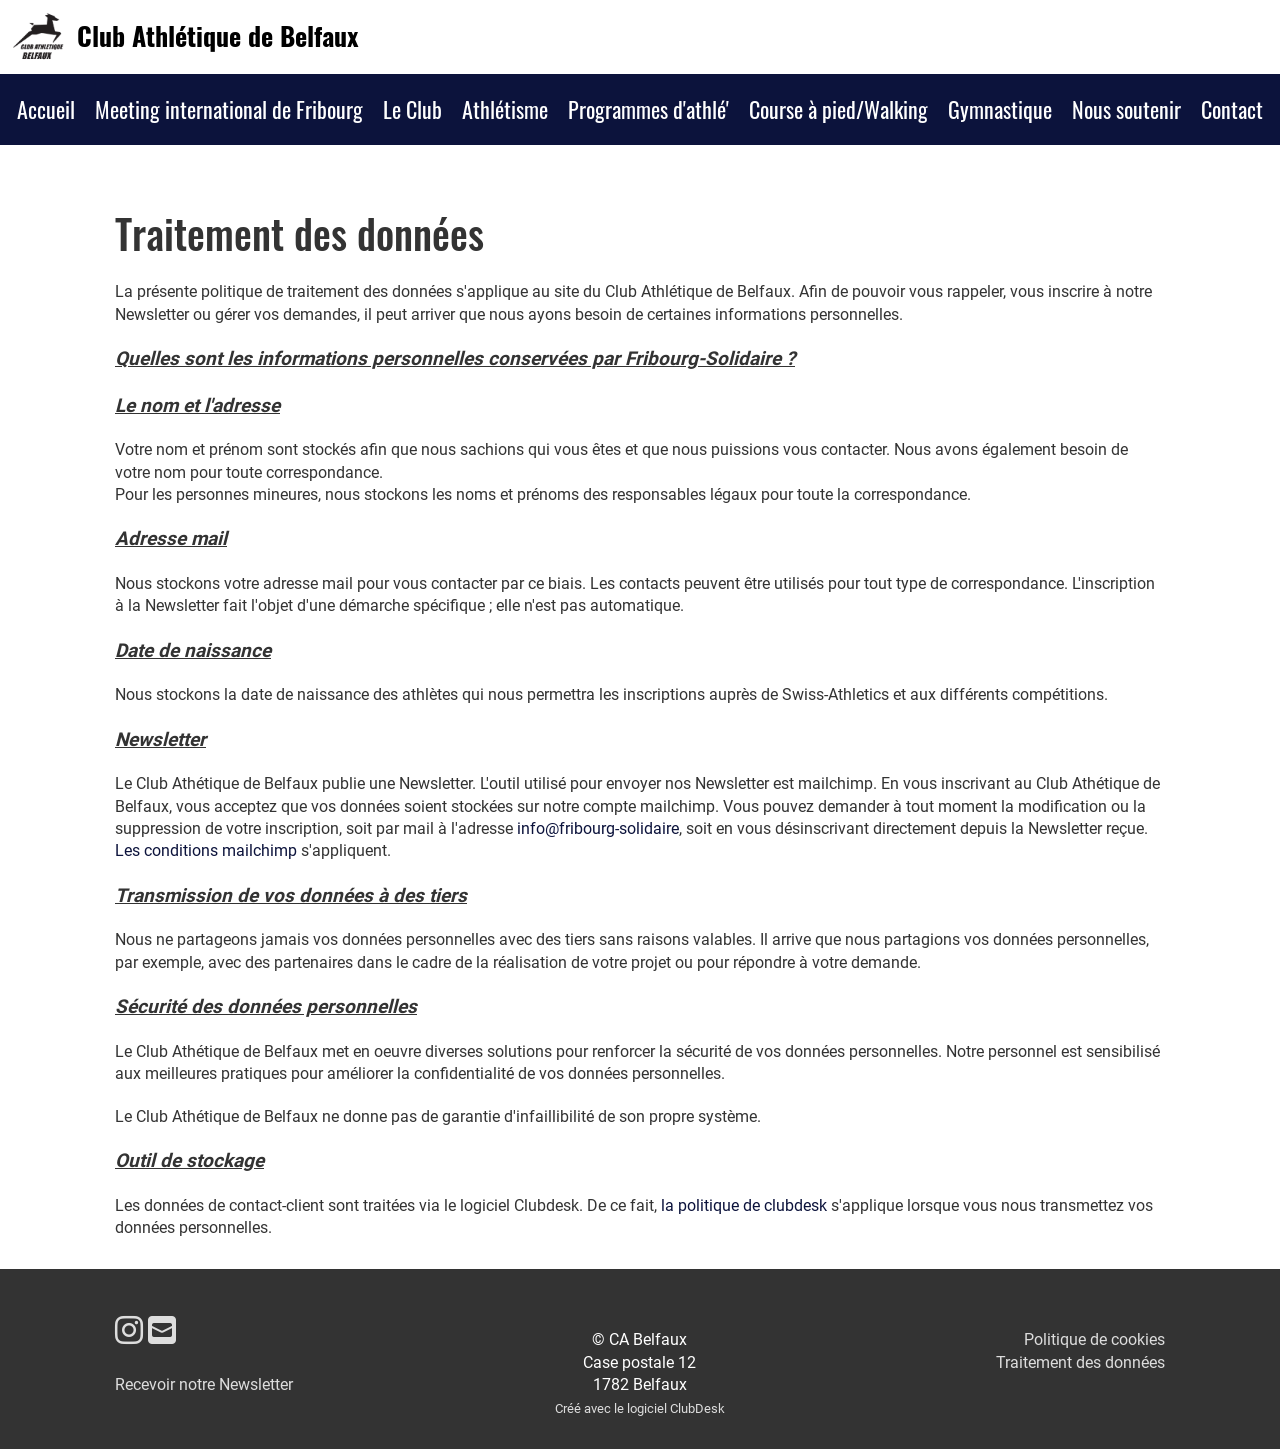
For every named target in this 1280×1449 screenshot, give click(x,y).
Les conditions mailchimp (206, 850)
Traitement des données (1080, 1362)
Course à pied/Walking (838, 109)
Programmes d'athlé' (648, 109)
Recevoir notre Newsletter (204, 1384)
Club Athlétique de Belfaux (217, 36)
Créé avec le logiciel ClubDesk (640, 1408)
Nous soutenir (1126, 109)
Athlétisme (505, 109)
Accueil (46, 109)
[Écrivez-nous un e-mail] (162, 1331)
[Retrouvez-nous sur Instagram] (129, 1331)
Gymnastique (1000, 109)
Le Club (412, 109)
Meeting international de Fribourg (229, 109)
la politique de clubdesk (744, 1205)
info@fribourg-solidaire (598, 828)
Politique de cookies (1094, 1339)
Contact (1232, 109)
